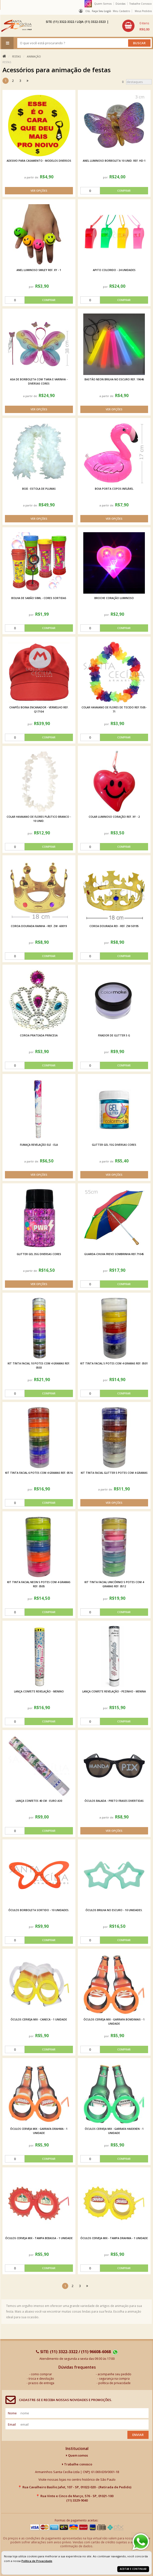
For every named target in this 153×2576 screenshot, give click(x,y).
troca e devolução (41, 2378)
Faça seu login (101, 11)
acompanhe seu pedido (114, 2374)
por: (106, 177)
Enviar (138, 2435)
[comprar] (114, 190)
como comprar (41, 2374)
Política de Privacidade (36, 2561)
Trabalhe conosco (77, 2464)
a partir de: (32, 177)
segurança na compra (114, 2378)
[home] (16, 26)
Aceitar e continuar (133, 2569)
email (12, 2424)
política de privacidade (114, 2383)
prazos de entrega (41, 2383)
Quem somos (77, 2455)
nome (12, 2413)
